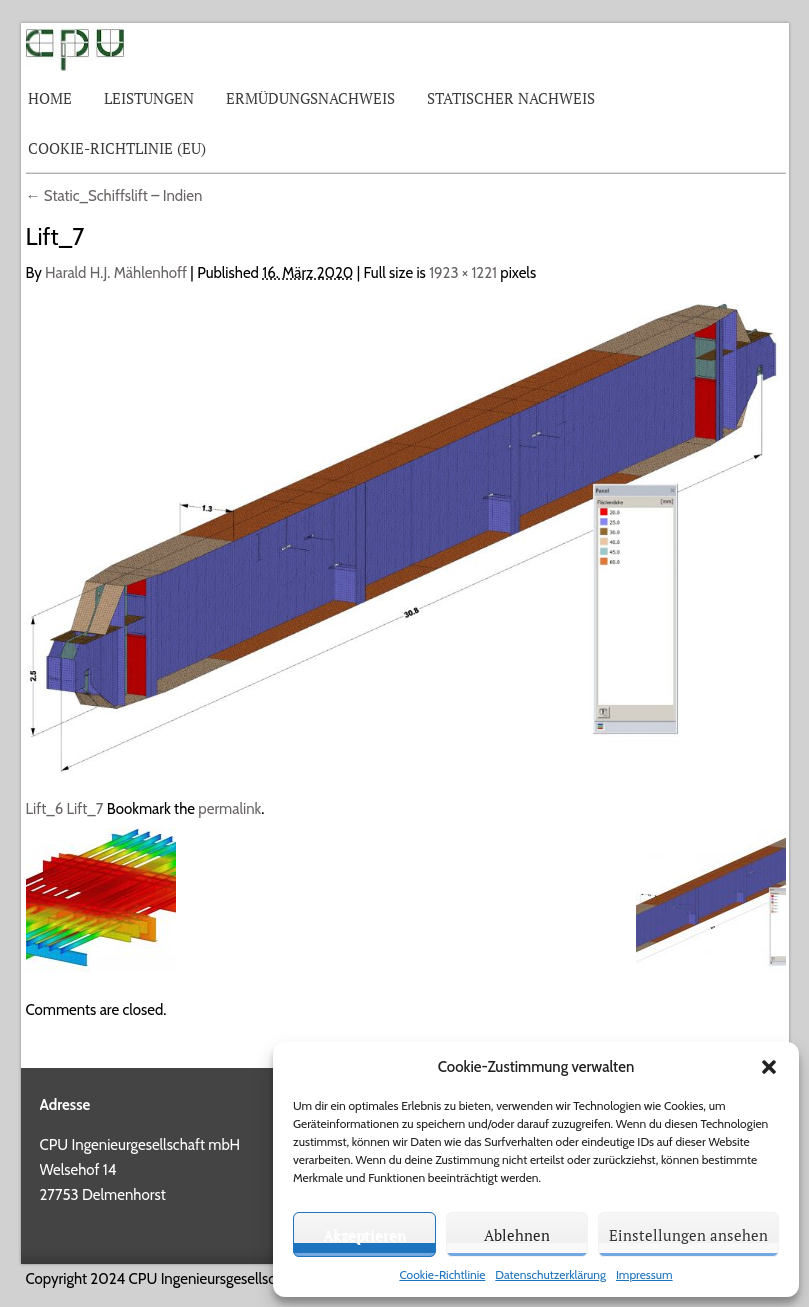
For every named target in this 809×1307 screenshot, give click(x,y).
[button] (769, 1067)
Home (50, 98)
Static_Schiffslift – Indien (114, 196)
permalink (229, 809)
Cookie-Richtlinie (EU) (117, 148)
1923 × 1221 (463, 273)
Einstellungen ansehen (688, 1235)
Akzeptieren (364, 1235)
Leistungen (149, 98)
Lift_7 (85, 809)
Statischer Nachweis (511, 98)
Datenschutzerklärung (550, 1274)
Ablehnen (517, 1235)
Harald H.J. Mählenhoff (116, 273)
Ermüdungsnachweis (310, 98)
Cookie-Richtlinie (442, 1274)
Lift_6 (45, 809)
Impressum (644, 1274)
